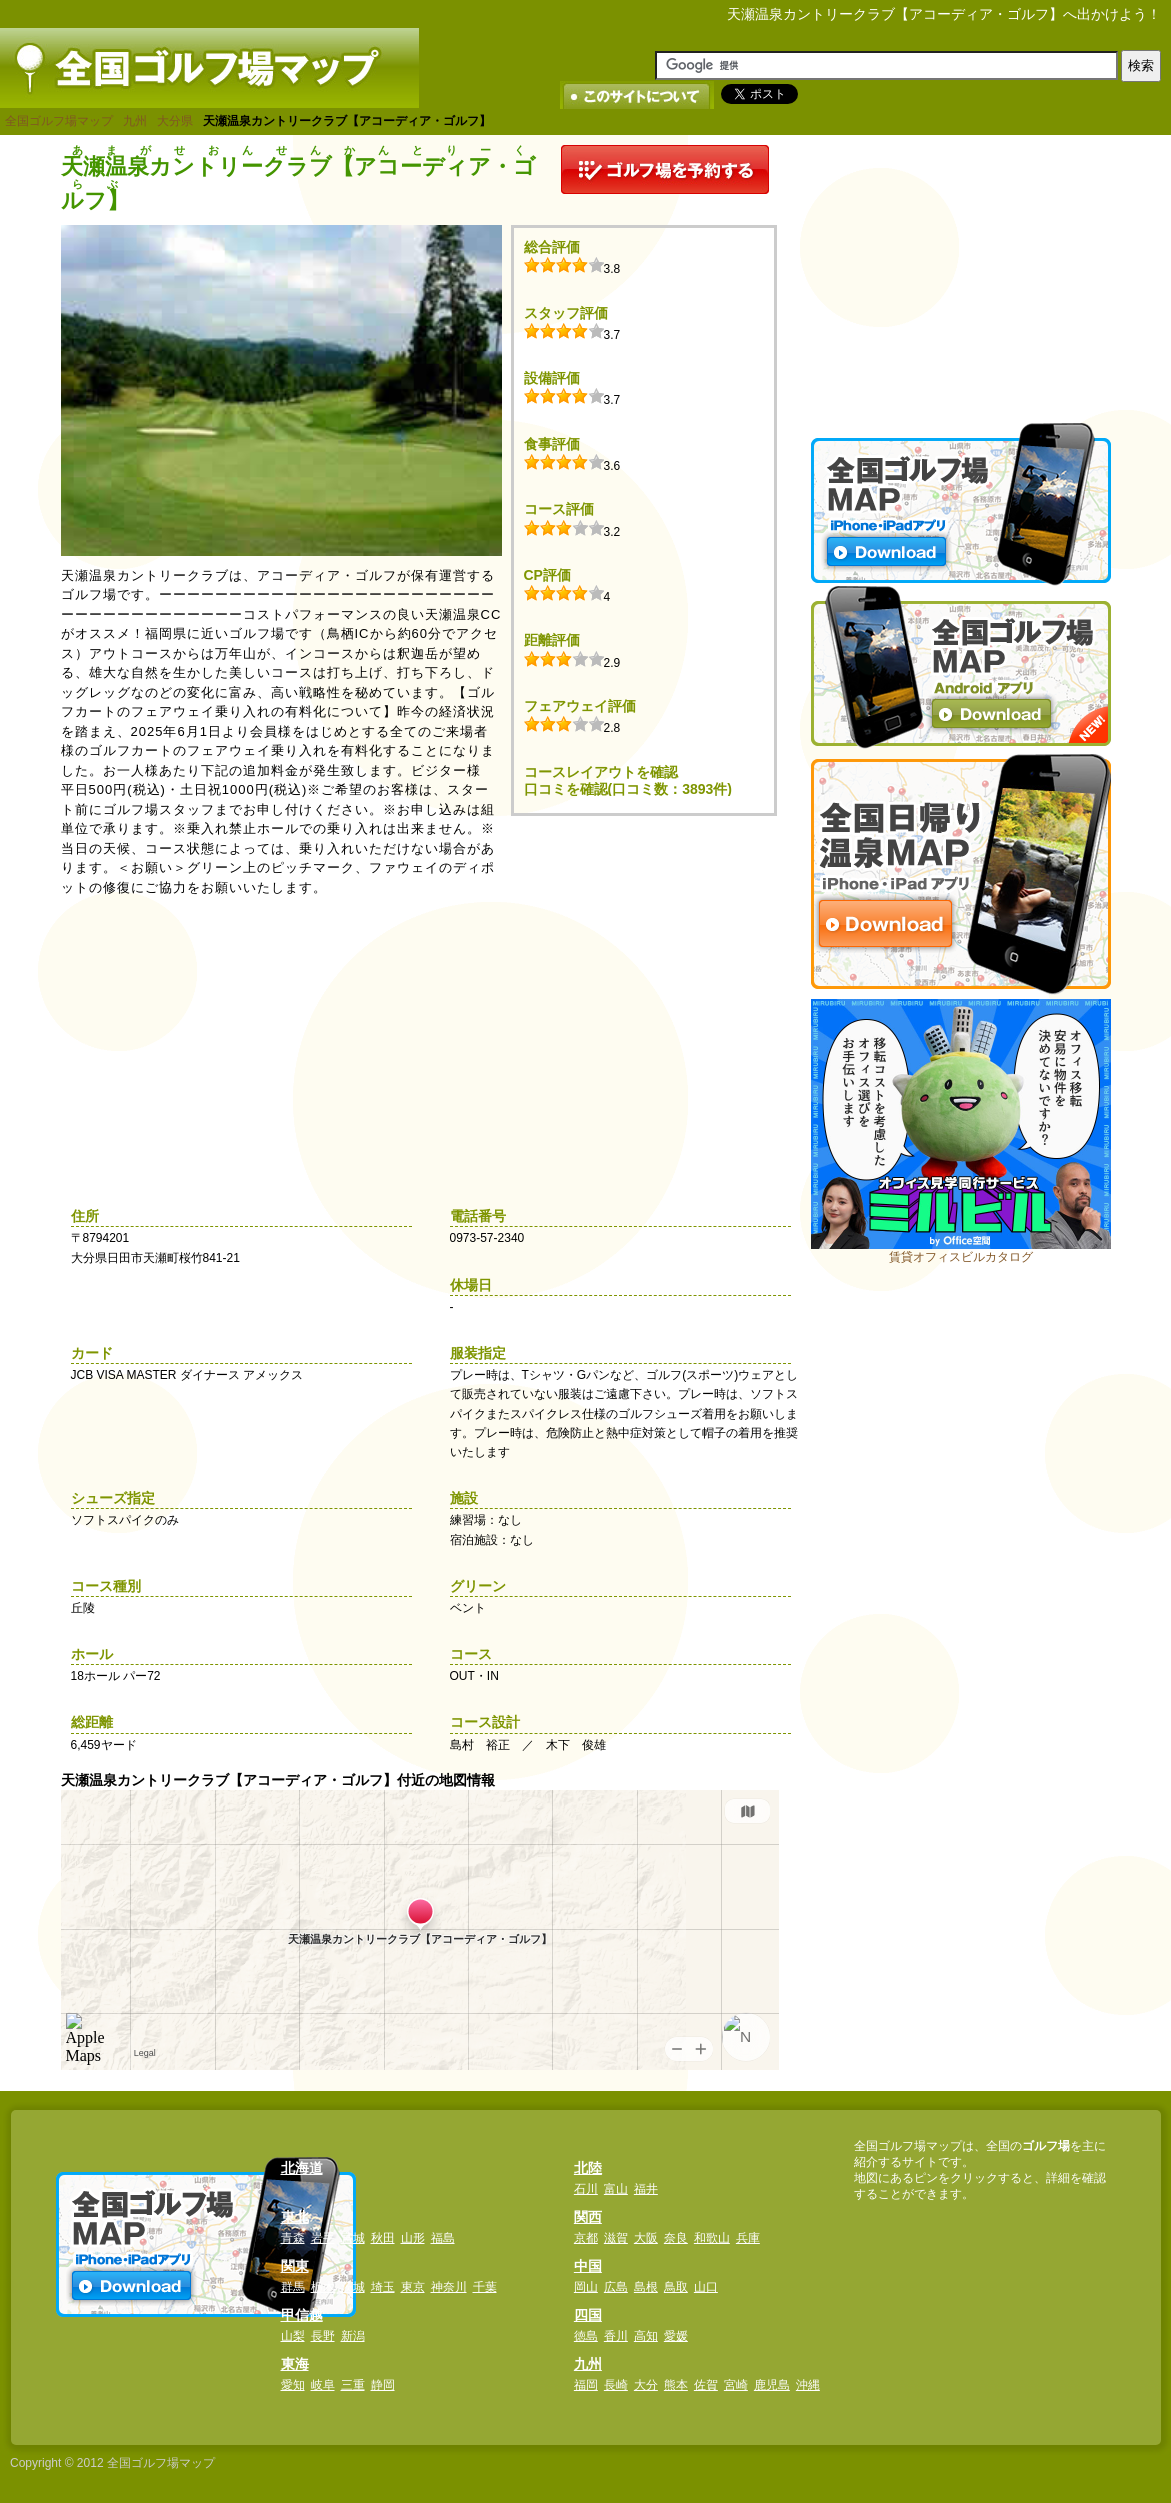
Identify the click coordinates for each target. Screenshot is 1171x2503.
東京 (413, 2287)
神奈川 (449, 2287)
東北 (295, 2217)
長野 (323, 2336)
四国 (588, 2315)
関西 (588, 2217)
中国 (588, 2266)
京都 (586, 2238)
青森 (293, 2238)
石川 (586, 2189)
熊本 (676, 2385)
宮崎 (736, 2385)
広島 (616, 2287)
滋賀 (616, 2238)
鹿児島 (772, 2385)
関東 (295, 2266)
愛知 (293, 2385)
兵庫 (748, 2238)
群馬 (293, 2287)
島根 (646, 2287)
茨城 (353, 2287)
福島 (443, 2238)
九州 (135, 121)
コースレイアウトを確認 (601, 772)
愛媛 (676, 2336)
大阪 (646, 2238)
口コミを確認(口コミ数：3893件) (628, 789)
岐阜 (323, 2385)
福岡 (586, 2385)
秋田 (383, 2238)
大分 (646, 2385)
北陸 (588, 2168)
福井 (646, 2189)
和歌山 (712, 2238)
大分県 (175, 121)
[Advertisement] (961, 270)
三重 (353, 2385)
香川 (616, 2336)
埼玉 (383, 2287)
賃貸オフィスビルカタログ (961, 1257)
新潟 (353, 2336)
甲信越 (302, 2315)
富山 (616, 2189)
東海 (295, 2364)
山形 (413, 2238)
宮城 (353, 2238)
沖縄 (808, 2385)
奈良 (676, 2238)
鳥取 (676, 2287)
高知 (646, 2336)
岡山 (586, 2287)
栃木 (323, 2287)
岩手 (323, 2238)
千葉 (485, 2287)
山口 (706, 2287)
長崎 (616, 2385)
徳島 (586, 2336)
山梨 (293, 2336)
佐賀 (706, 2385)
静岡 (383, 2385)
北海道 (302, 2168)
